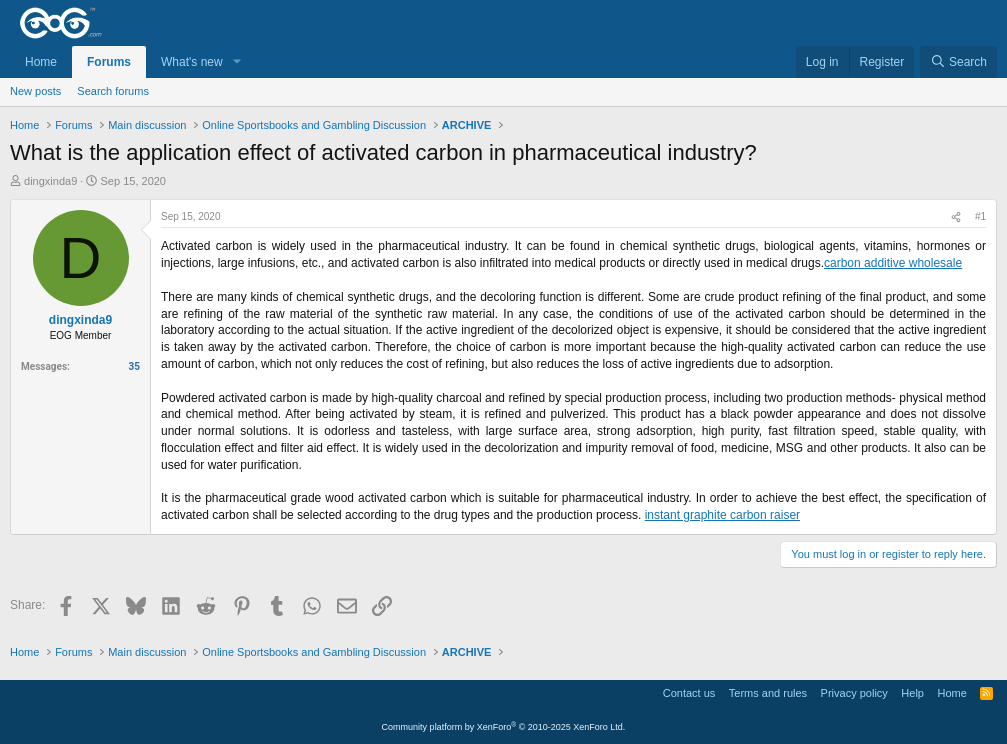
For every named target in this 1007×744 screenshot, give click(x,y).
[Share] (956, 217)
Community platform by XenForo (504, 727)
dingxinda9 (50, 181)
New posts (35, 91)
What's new (192, 62)
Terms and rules (768, 693)
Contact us (689, 693)
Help (912, 693)
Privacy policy (854, 693)
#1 (980, 216)
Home (41, 62)
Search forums (113, 91)
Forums (109, 62)
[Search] (958, 62)
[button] (237, 62)
